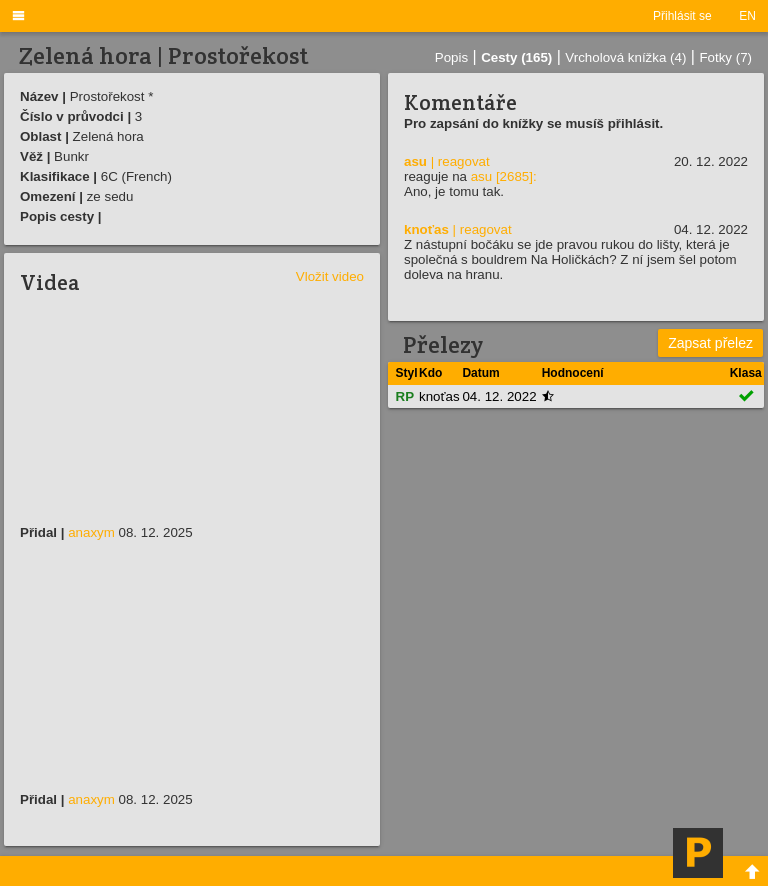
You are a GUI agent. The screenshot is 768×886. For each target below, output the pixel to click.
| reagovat (460, 161)
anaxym (91, 532)
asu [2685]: (504, 176)
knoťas (426, 229)
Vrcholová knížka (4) (625, 57)
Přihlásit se (682, 16)
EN (747, 16)
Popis (451, 57)
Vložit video (330, 276)
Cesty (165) (516, 57)
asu (415, 161)
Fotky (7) (725, 57)
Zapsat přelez (710, 343)
